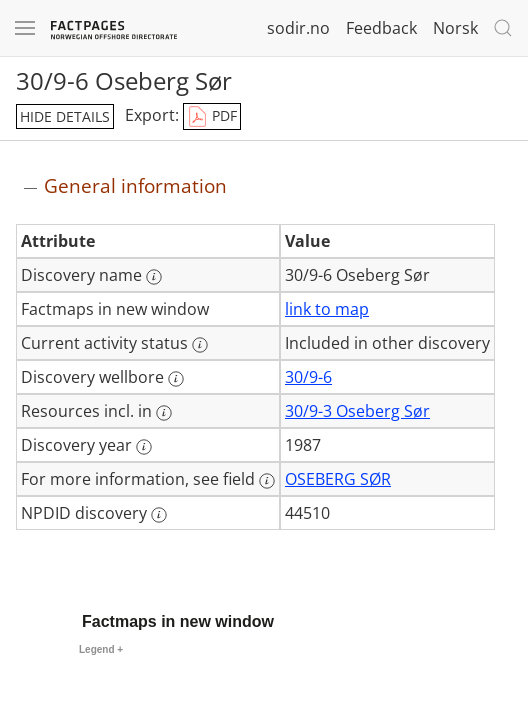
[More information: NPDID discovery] (159, 515)
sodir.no (298, 28)
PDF (212, 117)
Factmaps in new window (178, 621)
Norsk (455, 28)
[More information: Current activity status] (200, 345)
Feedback (381, 28)
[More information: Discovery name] (154, 277)
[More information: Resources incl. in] (164, 413)
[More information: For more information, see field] (267, 481)
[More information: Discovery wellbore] (176, 379)
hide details (65, 116)
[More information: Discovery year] (144, 447)
